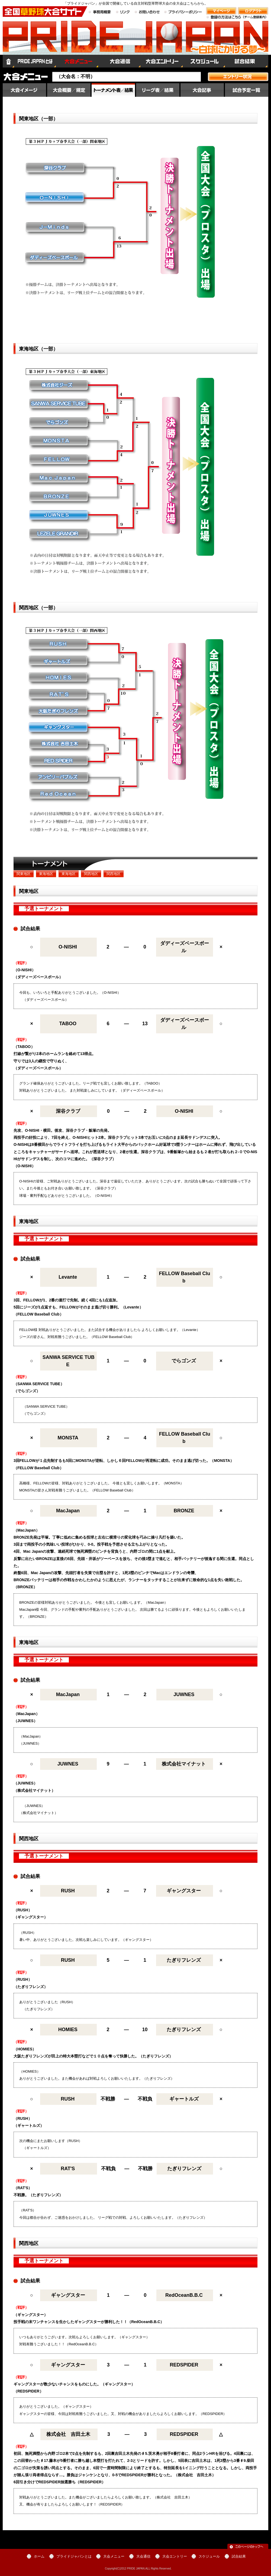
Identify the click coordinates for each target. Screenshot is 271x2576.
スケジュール (204, 61)
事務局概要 (100, 12)
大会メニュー (77, 61)
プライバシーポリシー (183, 12)
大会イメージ (24, 90)
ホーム (8, 61)
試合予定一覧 (246, 90)
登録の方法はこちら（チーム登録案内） (237, 20)
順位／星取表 (157, 90)
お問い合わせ (147, 12)
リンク (123, 12)
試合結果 (246, 61)
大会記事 (202, 90)
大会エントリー (161, 61)
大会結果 (113, 90)
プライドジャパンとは (35, 61)
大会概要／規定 (69, 90)
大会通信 (119, 61)
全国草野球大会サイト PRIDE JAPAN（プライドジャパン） (135, 42)
